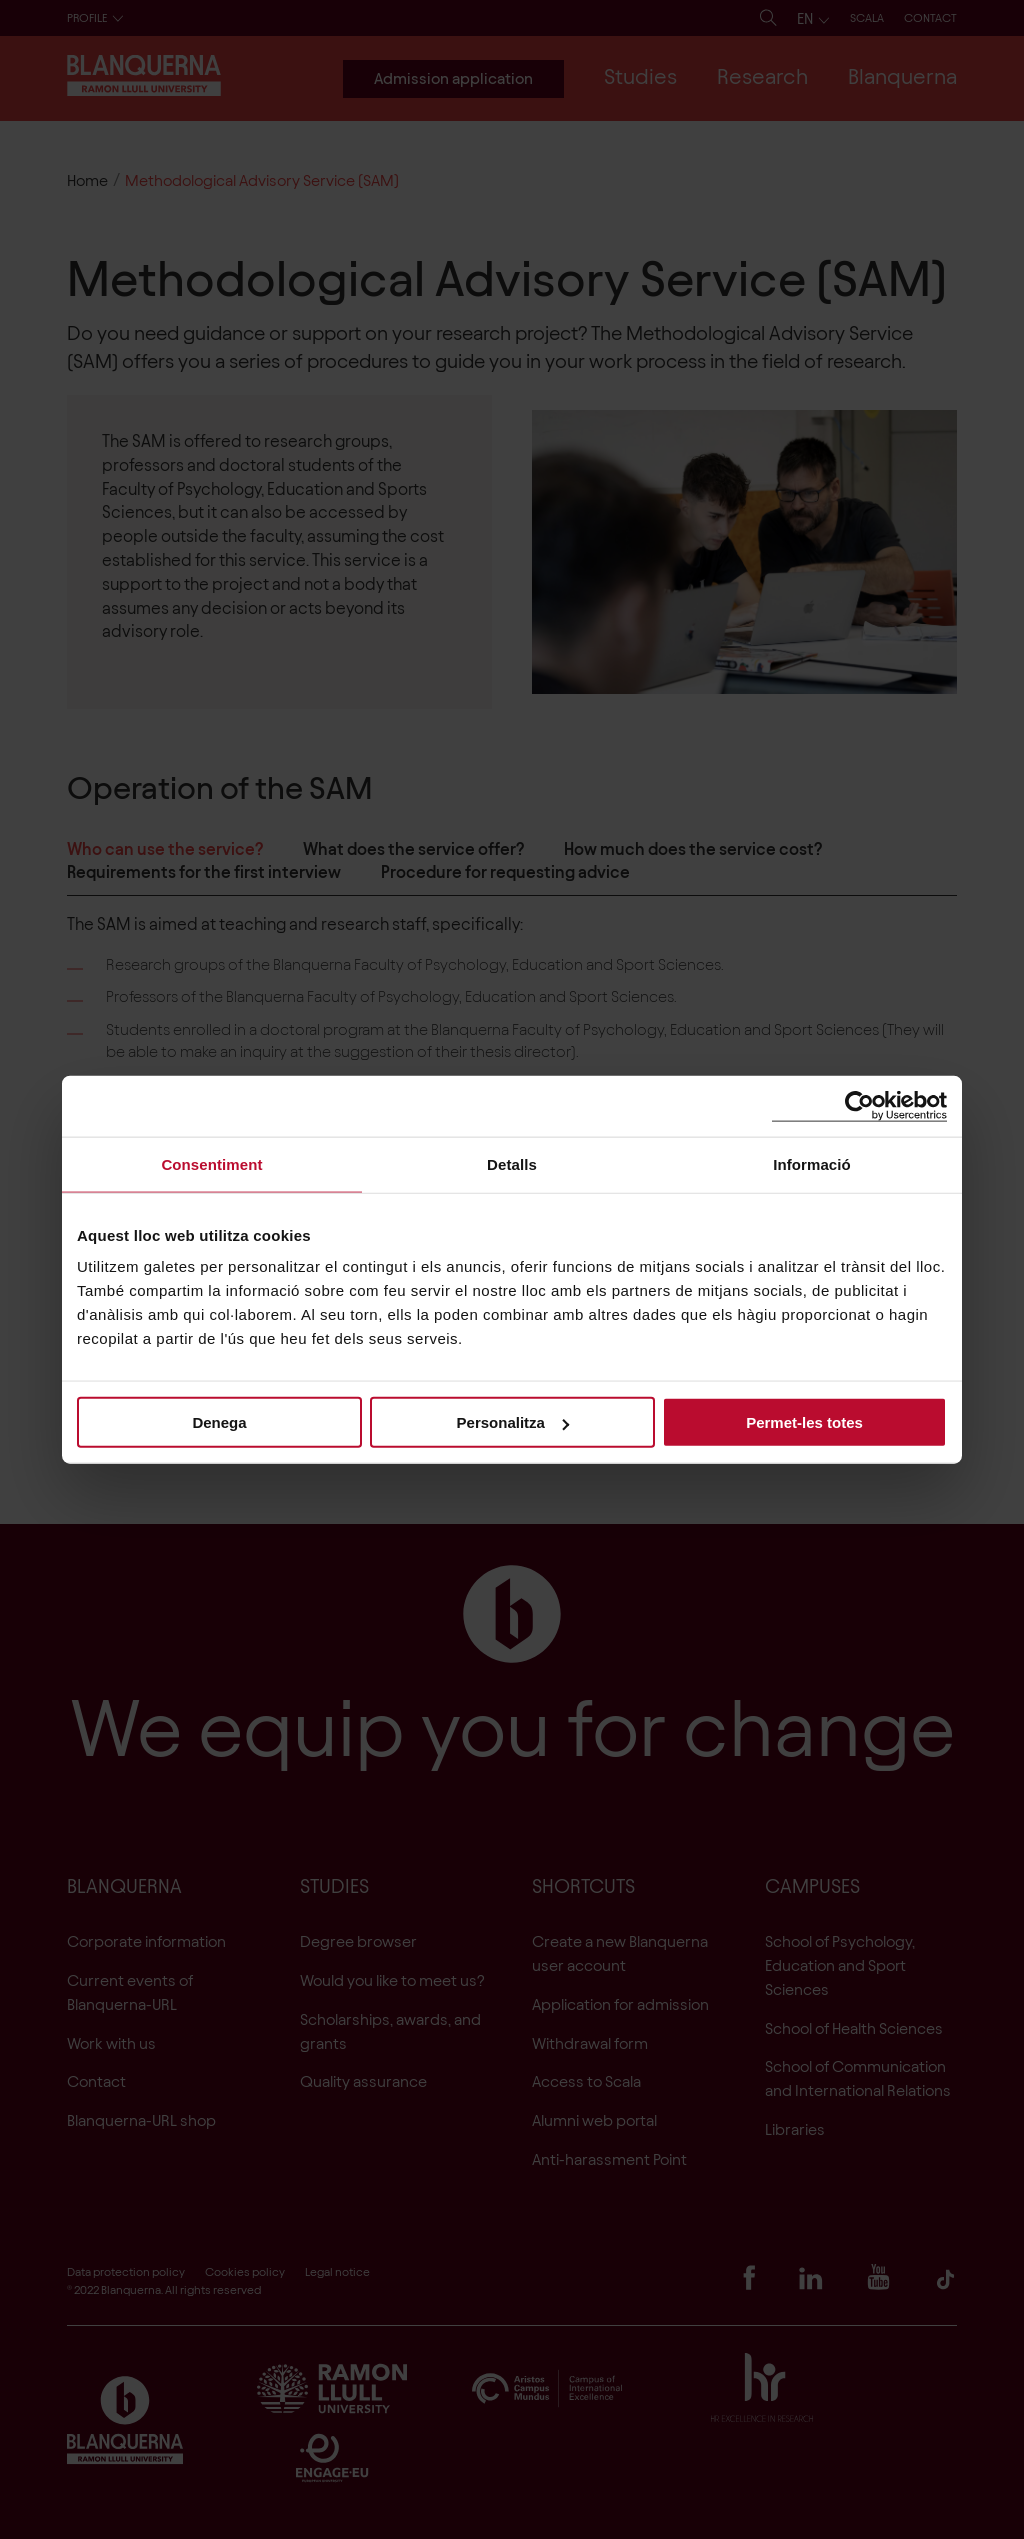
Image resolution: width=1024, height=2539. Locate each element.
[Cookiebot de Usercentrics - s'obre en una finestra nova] (859, 1105)
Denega (219, 1422)
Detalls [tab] (512, 1163)
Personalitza (513, 1422)
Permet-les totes (804, 1422)
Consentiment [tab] (211, 1163)
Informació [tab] (812, 1163)
